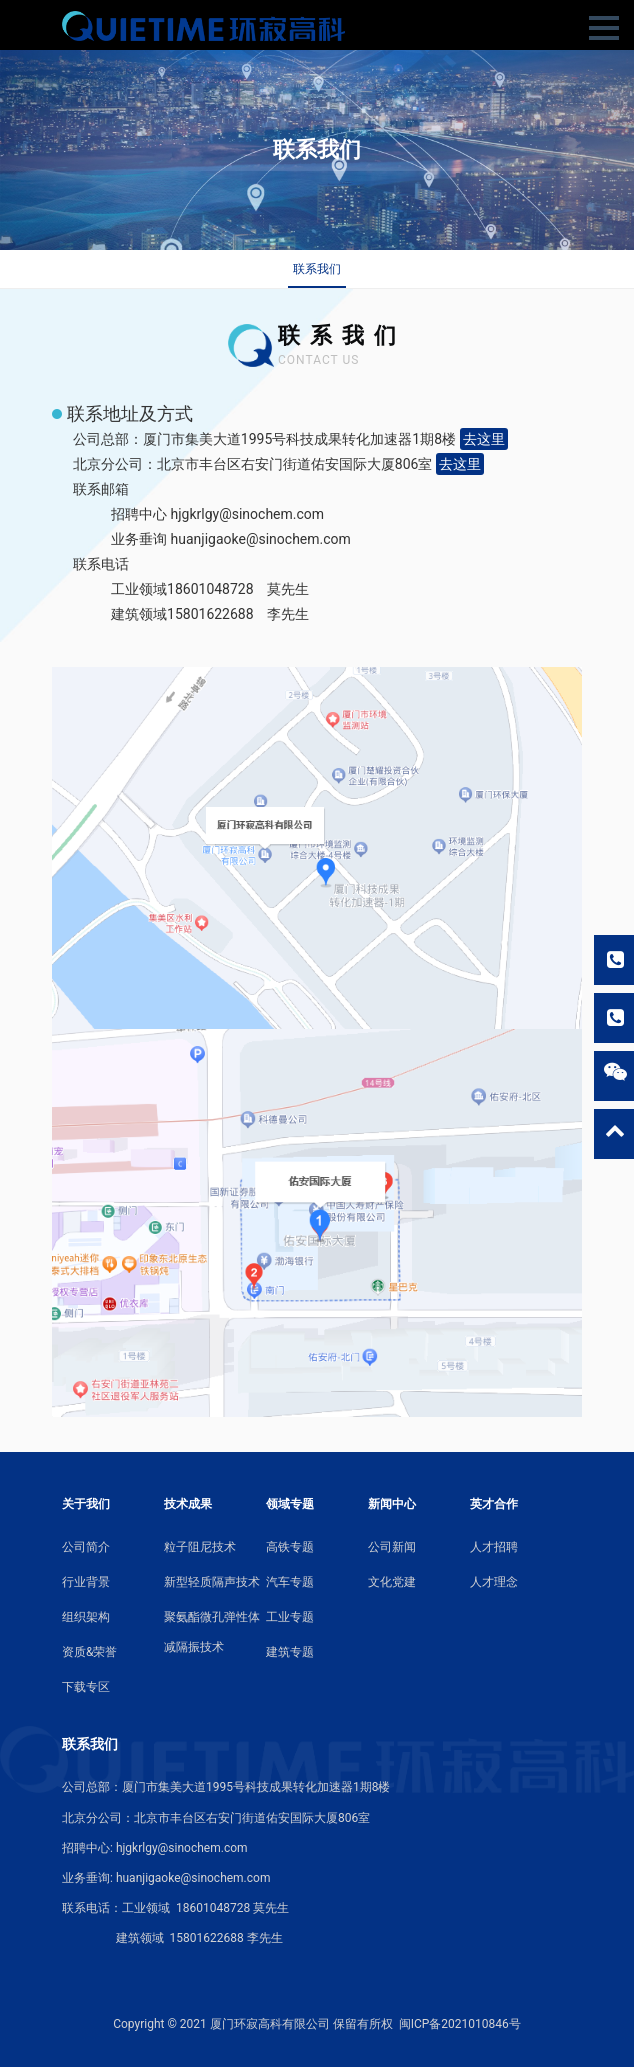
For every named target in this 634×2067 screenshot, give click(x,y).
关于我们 (86, 1504)
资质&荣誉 (89, 1652)
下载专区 (86, 1687)
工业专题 (290, 1617)
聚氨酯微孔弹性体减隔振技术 (212, 1632)
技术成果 (188, 1504)
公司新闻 (392, 1547)
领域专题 (290, 1504)
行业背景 (86, 1582)
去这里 (484, 439)
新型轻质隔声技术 (212, 1582)
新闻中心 (392, 1504)
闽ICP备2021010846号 (460, 2024)
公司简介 (86, 1547)
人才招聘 (494, 1547)
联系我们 (317, 269)
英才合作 (494, 1504)
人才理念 (494, 1582)
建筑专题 (290, 1652)
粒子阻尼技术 (200, 1547)
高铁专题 (290, 1547)
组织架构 (86, 1617)
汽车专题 (290, 1582)
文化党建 (392, 1582)
